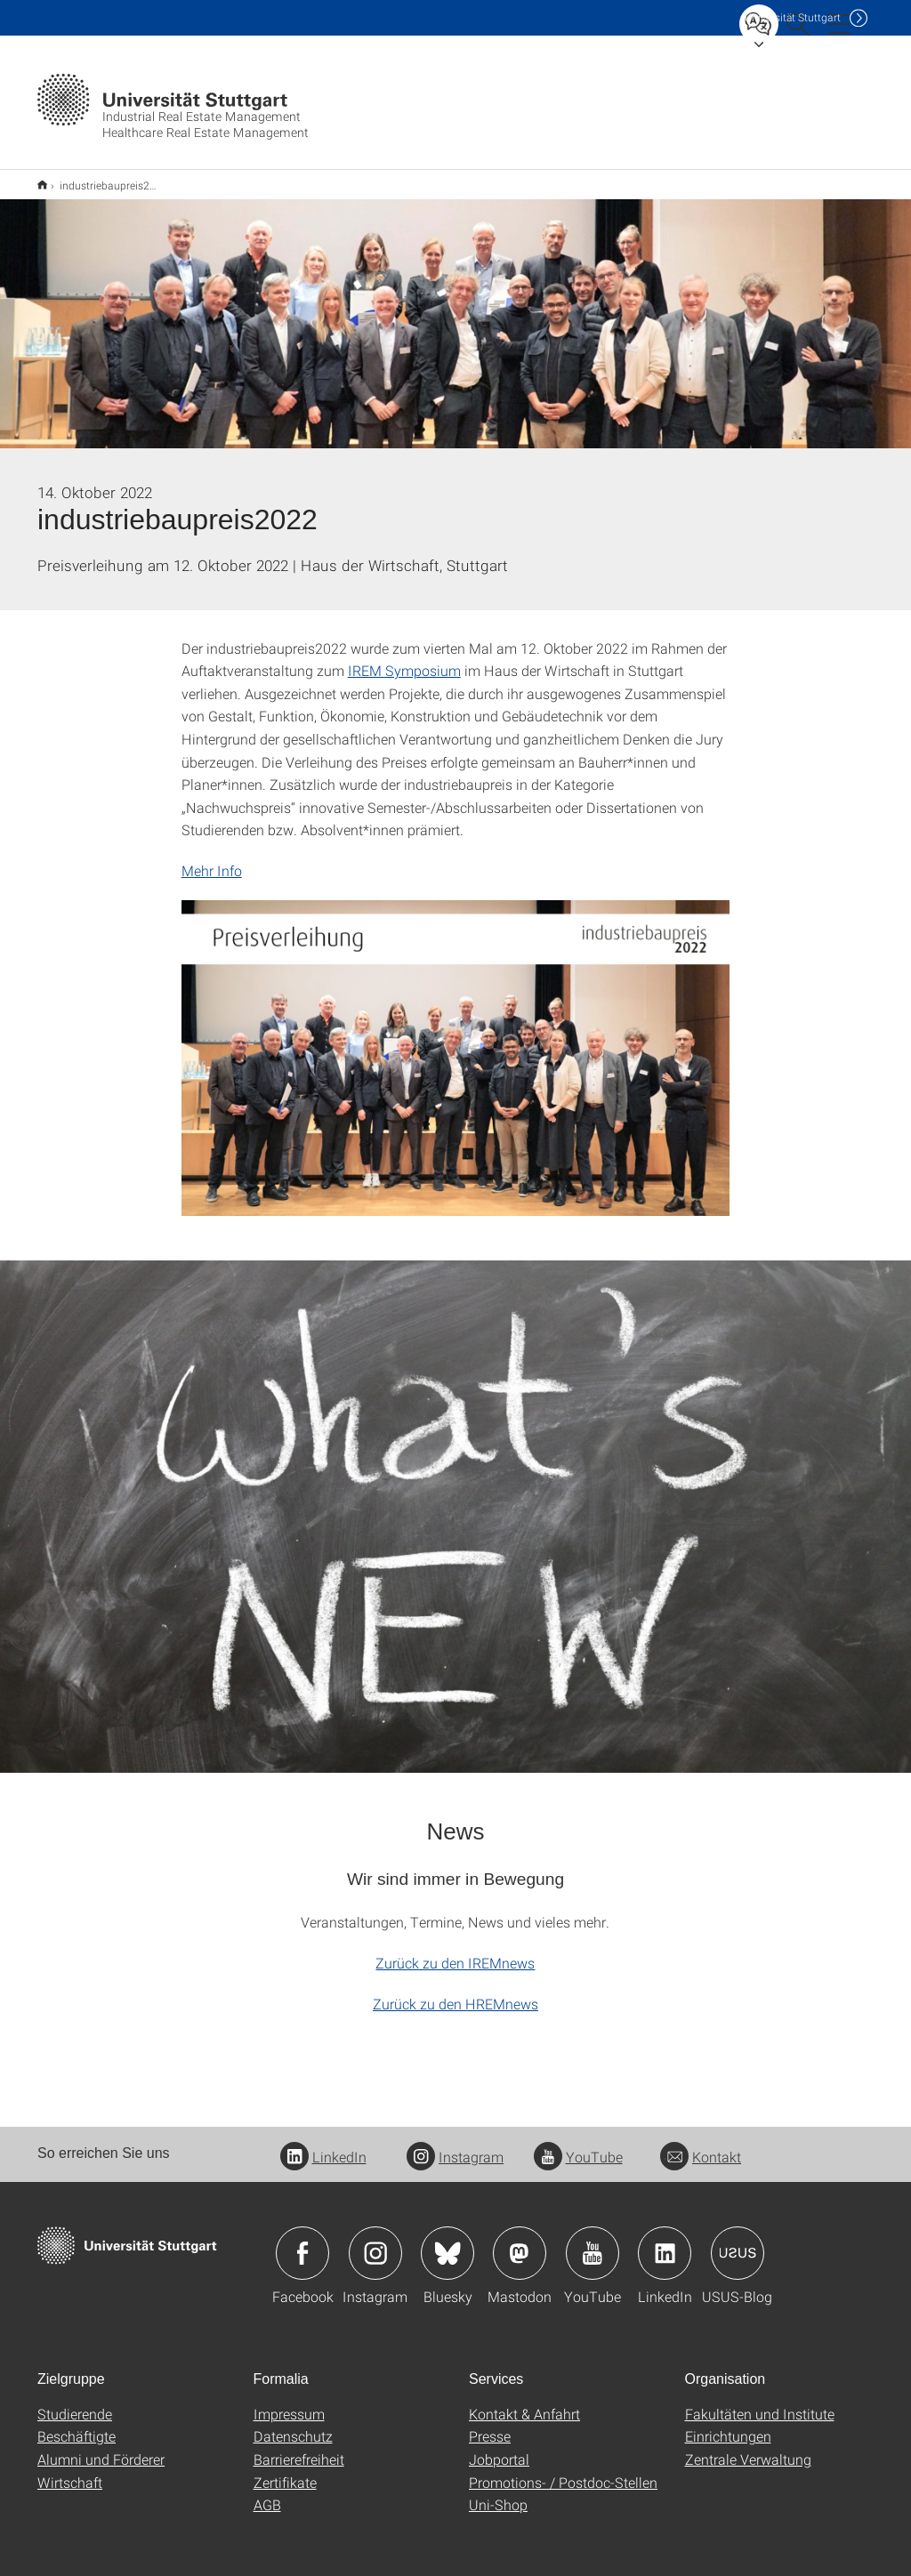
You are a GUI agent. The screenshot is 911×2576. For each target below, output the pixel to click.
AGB (267, 2492)
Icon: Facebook (302, 2241)
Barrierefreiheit (299, 2447)
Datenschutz (293, 2424)
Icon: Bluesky (447, 2241)
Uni (793, 17)
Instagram (455, 2145)
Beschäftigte (76, 2424)
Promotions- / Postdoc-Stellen (563, 2470)
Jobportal (499, 2447)
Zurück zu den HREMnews (455, 1992)
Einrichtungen (728, 2424)
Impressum (289, 2402)
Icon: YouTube (592, 2241)
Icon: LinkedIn (664, 2241)
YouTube (578, 2145)
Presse (490, 2424)
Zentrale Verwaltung (748, 2447)
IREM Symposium (404, 658)
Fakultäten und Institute (759, 2402)
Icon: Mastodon (519, 2241)
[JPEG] (455, 1046)
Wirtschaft (69, 2470)
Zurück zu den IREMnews (455, 1951)
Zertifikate (285, 2470)
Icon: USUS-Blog (737, 2241)
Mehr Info (211, 858)
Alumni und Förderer (101, 2447)
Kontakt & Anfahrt (524, 2402)
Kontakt (700, 2145)
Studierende (74, 2402)
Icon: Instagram (375, 2241)
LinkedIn (323, 2145)
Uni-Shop (498, 2492)
